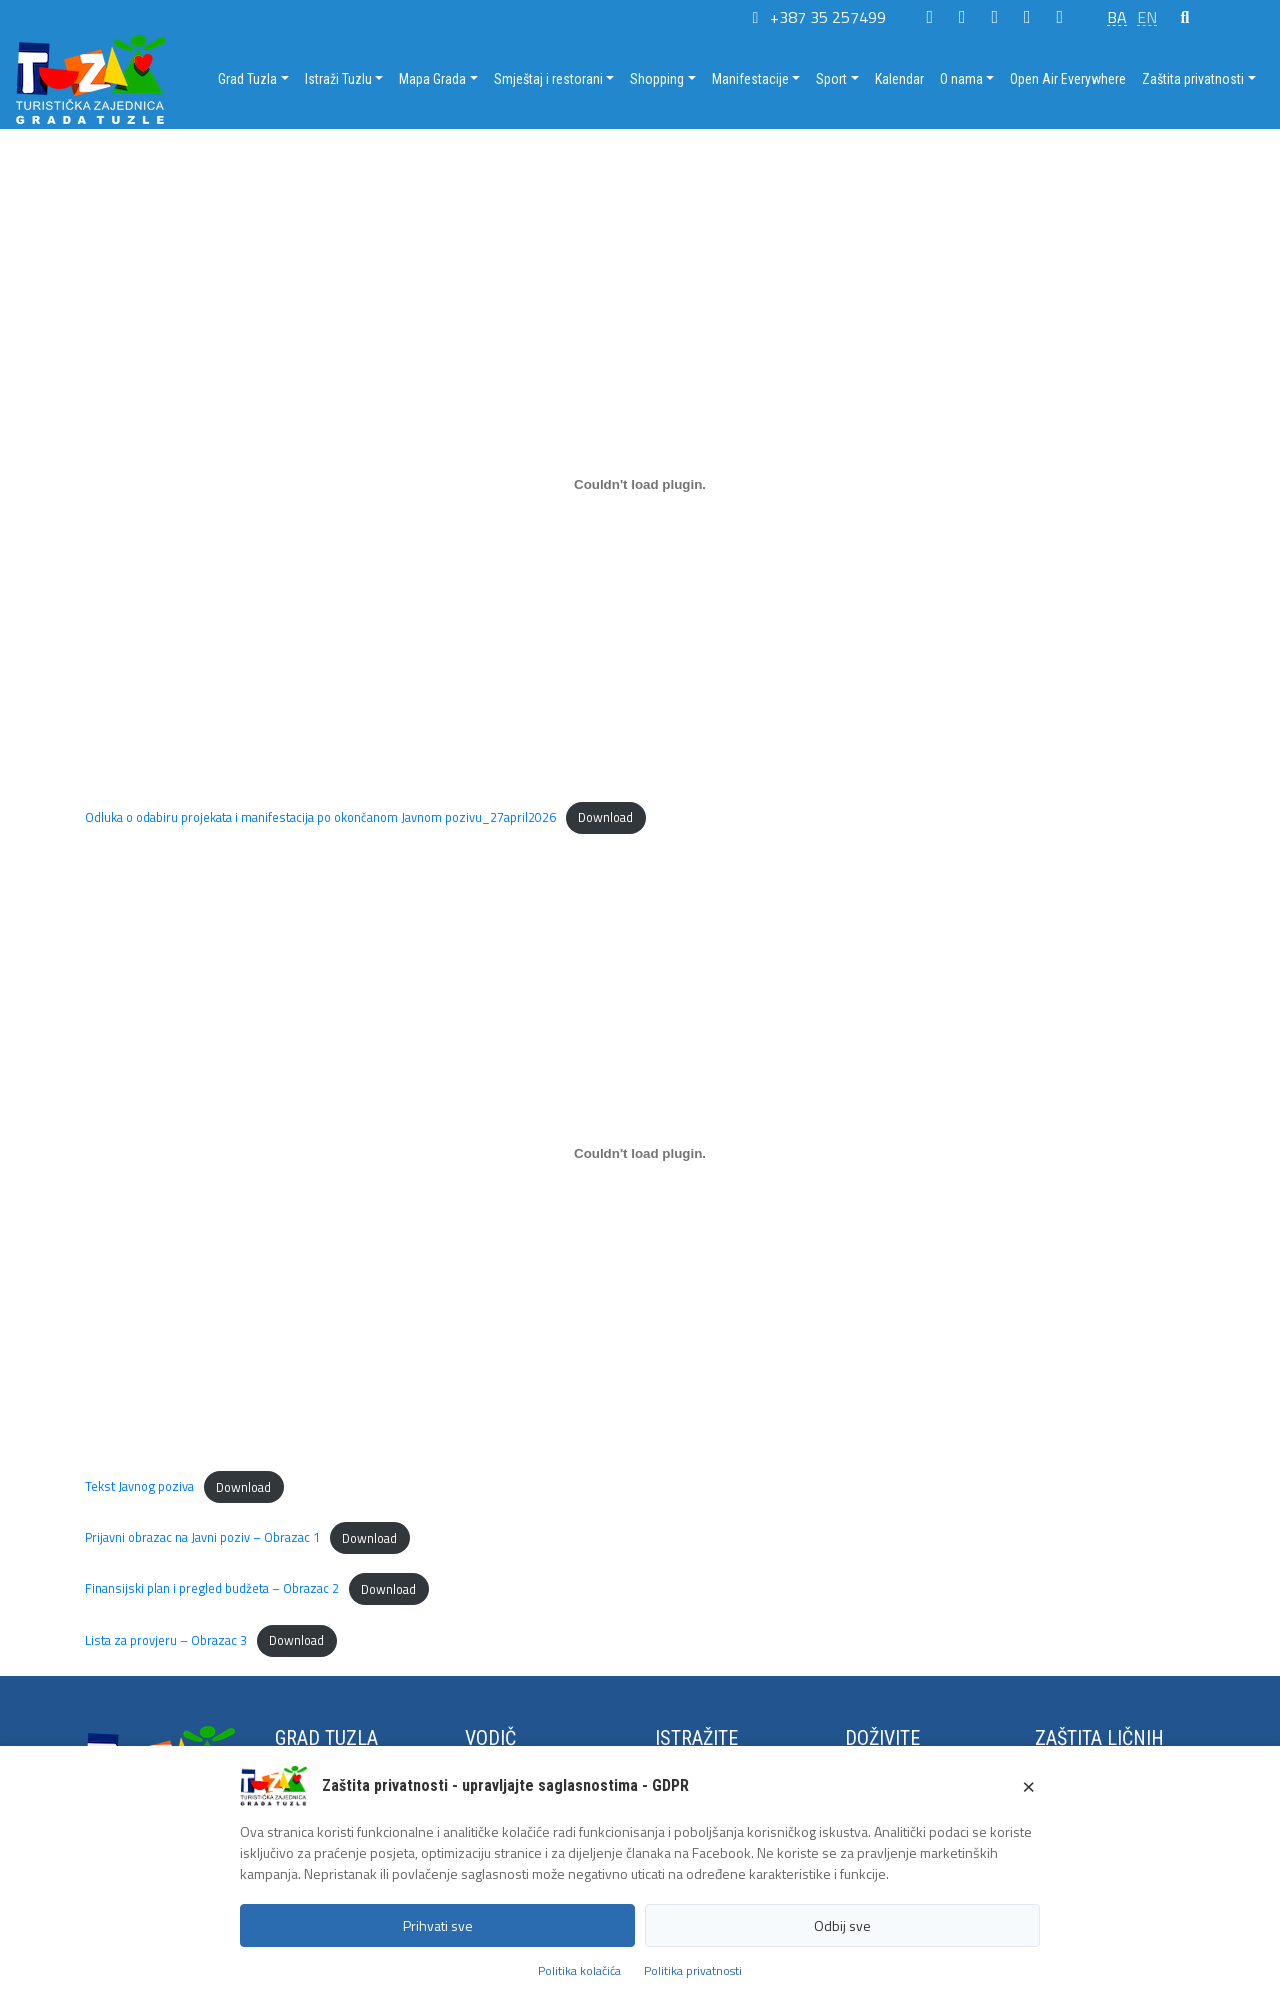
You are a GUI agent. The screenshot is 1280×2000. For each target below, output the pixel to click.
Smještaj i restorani (548, 79)
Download (605, 817)
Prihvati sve (438, 1925)
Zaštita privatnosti (1193, 79)
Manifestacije (750, 79)
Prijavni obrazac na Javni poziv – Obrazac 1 (202, 1538)
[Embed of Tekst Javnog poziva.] (640, 1153)
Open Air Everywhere (1068, 79)
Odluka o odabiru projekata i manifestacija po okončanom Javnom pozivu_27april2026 (320, 817)
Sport (831, 79)
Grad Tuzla (247, 79)
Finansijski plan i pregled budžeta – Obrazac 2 (212, 1589)
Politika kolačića (579, 1970)
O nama (961, 79)
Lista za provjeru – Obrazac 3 (166, 1640)
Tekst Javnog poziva (139, 1487)
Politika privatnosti (693, 1970)
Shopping (657, 79)
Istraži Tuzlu (338, 79)
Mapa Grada (432, 79)
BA (1117, 17)
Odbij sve (842, 1925)
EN (1147, 17)
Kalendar (899, 79)
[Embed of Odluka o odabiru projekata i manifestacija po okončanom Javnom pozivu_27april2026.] (640, 484)
